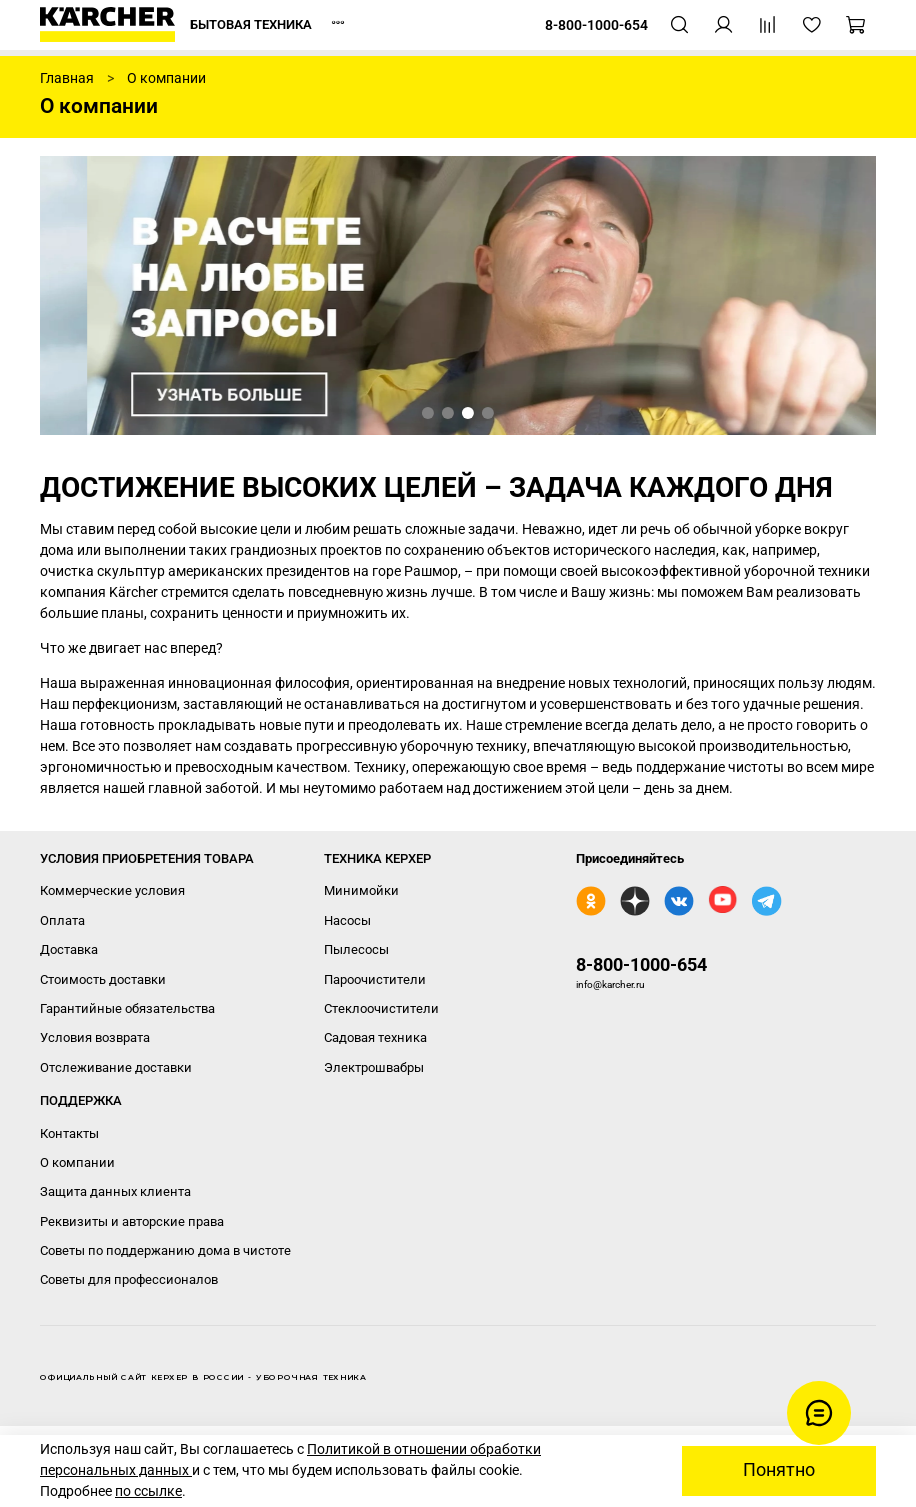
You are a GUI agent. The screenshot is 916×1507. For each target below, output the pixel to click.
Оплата (62, 920)
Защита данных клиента (115, 1191)
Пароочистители (375, 979)
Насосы (347, 920)
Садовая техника (375, 1037)
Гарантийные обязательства (127, 1008)
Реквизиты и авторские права (132, 1221)
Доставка (69, 949)
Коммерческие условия (112, 890)
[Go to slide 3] (468, 413)
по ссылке (148, 1491)
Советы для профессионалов (129, 1279)
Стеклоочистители (381, 1008)
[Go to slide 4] (488, 413)
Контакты (69, 1133)
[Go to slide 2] (448, 413)
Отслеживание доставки (116, 1067)
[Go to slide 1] (428, 413)
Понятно (779, 1470)
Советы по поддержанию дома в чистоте (165, 1250)
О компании (77, 1162)
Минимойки (361, 890)
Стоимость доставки (103, 979)
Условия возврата (95, 1037)
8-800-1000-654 (641, 964)
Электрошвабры (374, 1067)
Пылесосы (356, 949)
